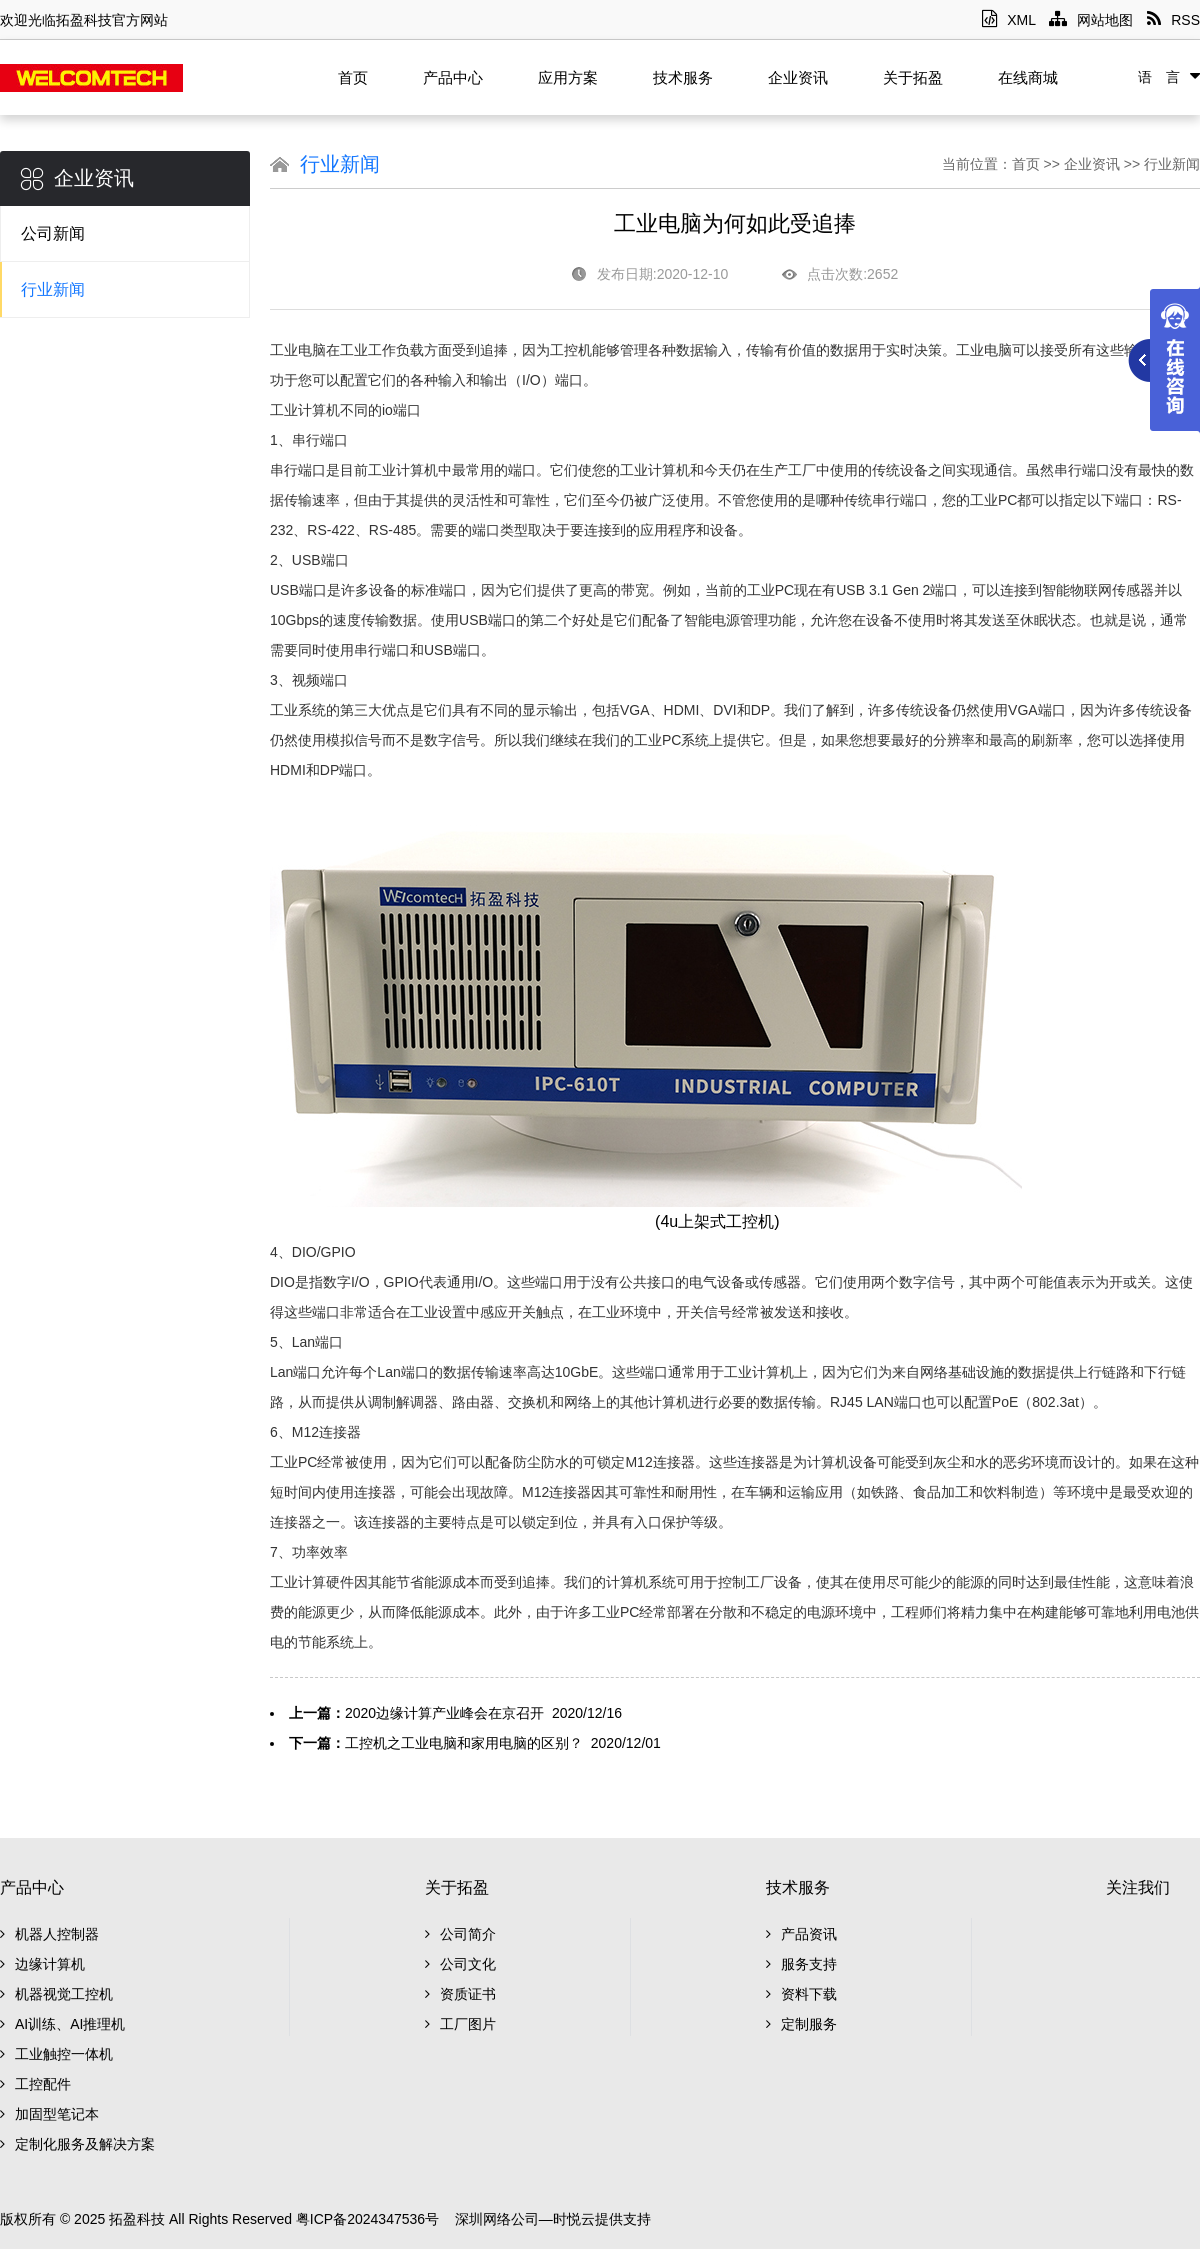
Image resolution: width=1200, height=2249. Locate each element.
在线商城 (1028, 77)
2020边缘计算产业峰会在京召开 (444, 1713)
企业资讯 (798, 77)
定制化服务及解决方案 (77, 2144)
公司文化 (460, 1964)
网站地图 (1091, 20)
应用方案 (568, 77)
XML (1008, 20)
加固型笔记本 (49, 2114)
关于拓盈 (913, 77)
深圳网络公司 (497, 2219)
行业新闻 (53, 289)
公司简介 (460, 1934)
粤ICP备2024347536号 (367, 2219)
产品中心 (453, 77)
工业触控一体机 (56, 2054)
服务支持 (801, 1964)
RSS (1173, 20)
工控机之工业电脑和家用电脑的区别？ (464, 1743)
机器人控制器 (49, 1934)
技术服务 (683, 77)
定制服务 (801, 2024)
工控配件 (35, 2084)
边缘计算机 (42, 1964)
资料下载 (801, 1994)
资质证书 (460, 1994)
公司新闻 (53, 233)
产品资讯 (801, 1934)
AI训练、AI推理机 (62, 2024)
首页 (353, 77)
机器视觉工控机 (56, 1994)
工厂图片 (460, 2024)
